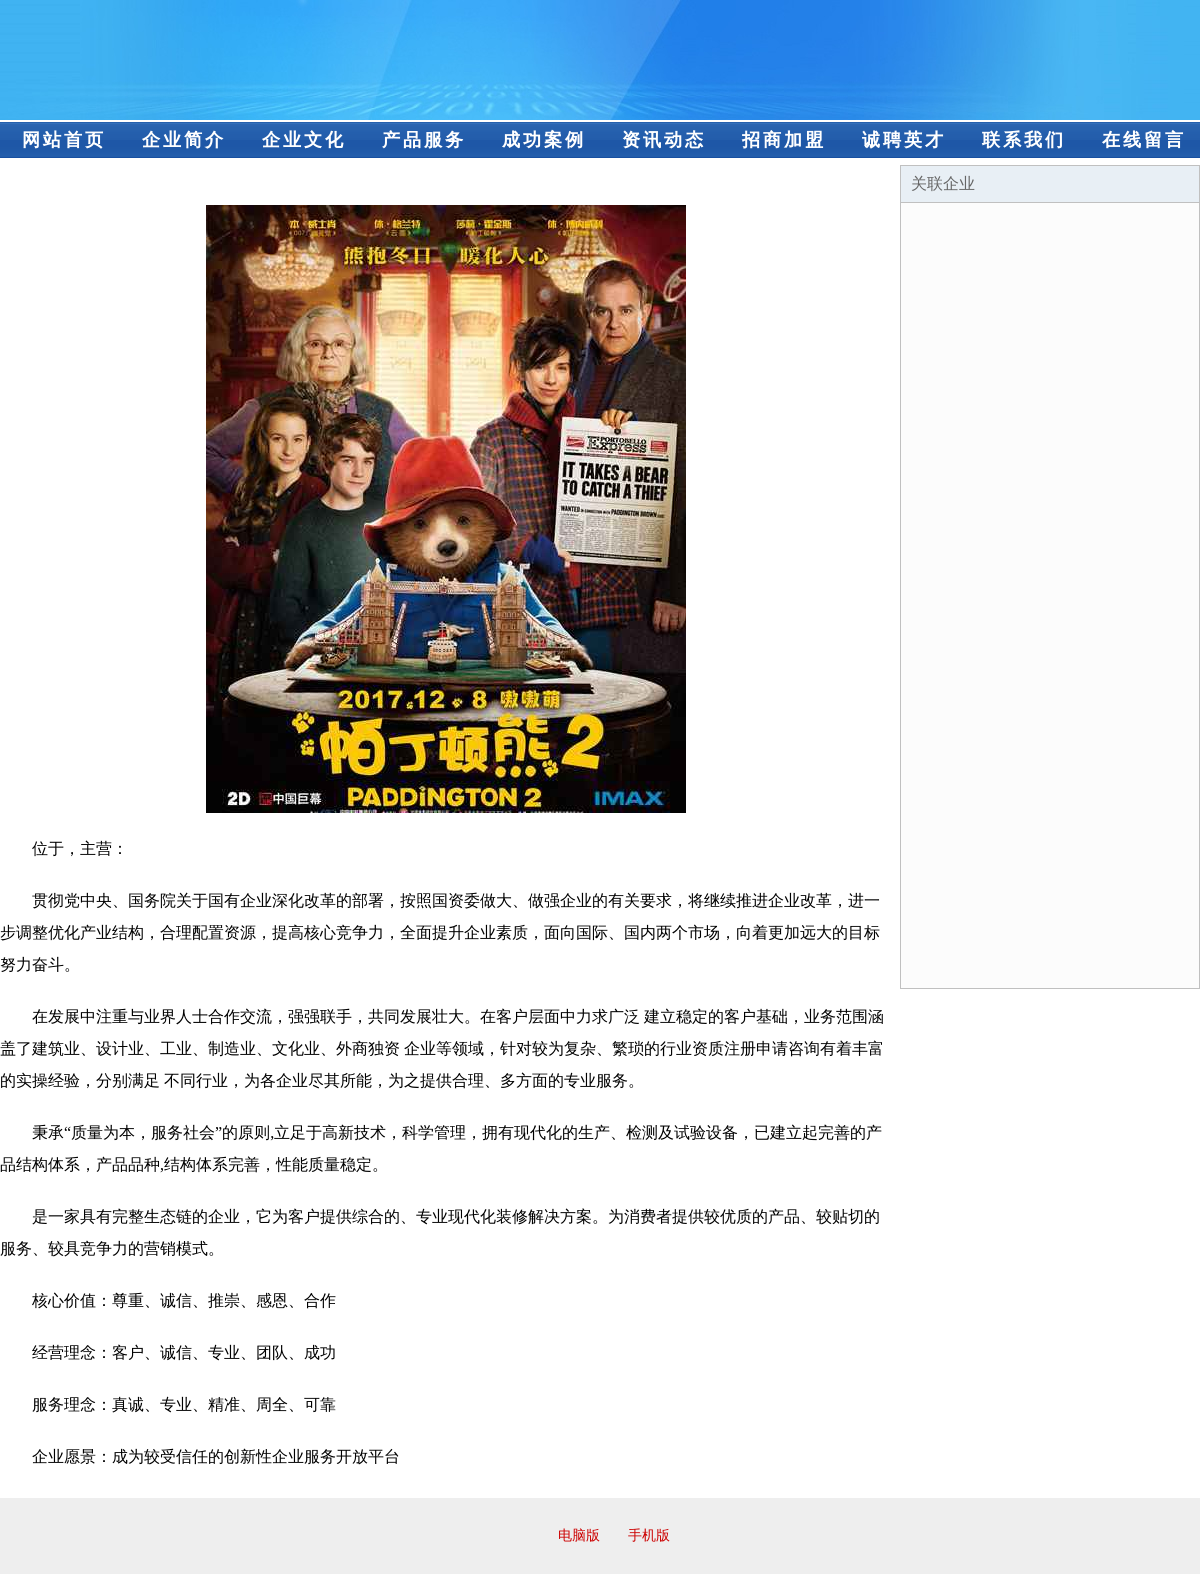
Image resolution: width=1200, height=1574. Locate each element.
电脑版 (579, 1535)
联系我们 (1024, 140)
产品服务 (424, 140)
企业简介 (184, 140)
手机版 (649, 1535)
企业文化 (304, 140)
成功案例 (544, 140)
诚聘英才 (904, 140)
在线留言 (1144, 140)
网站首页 (64, 140)
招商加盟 (784, 140)
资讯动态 (664, 140)
